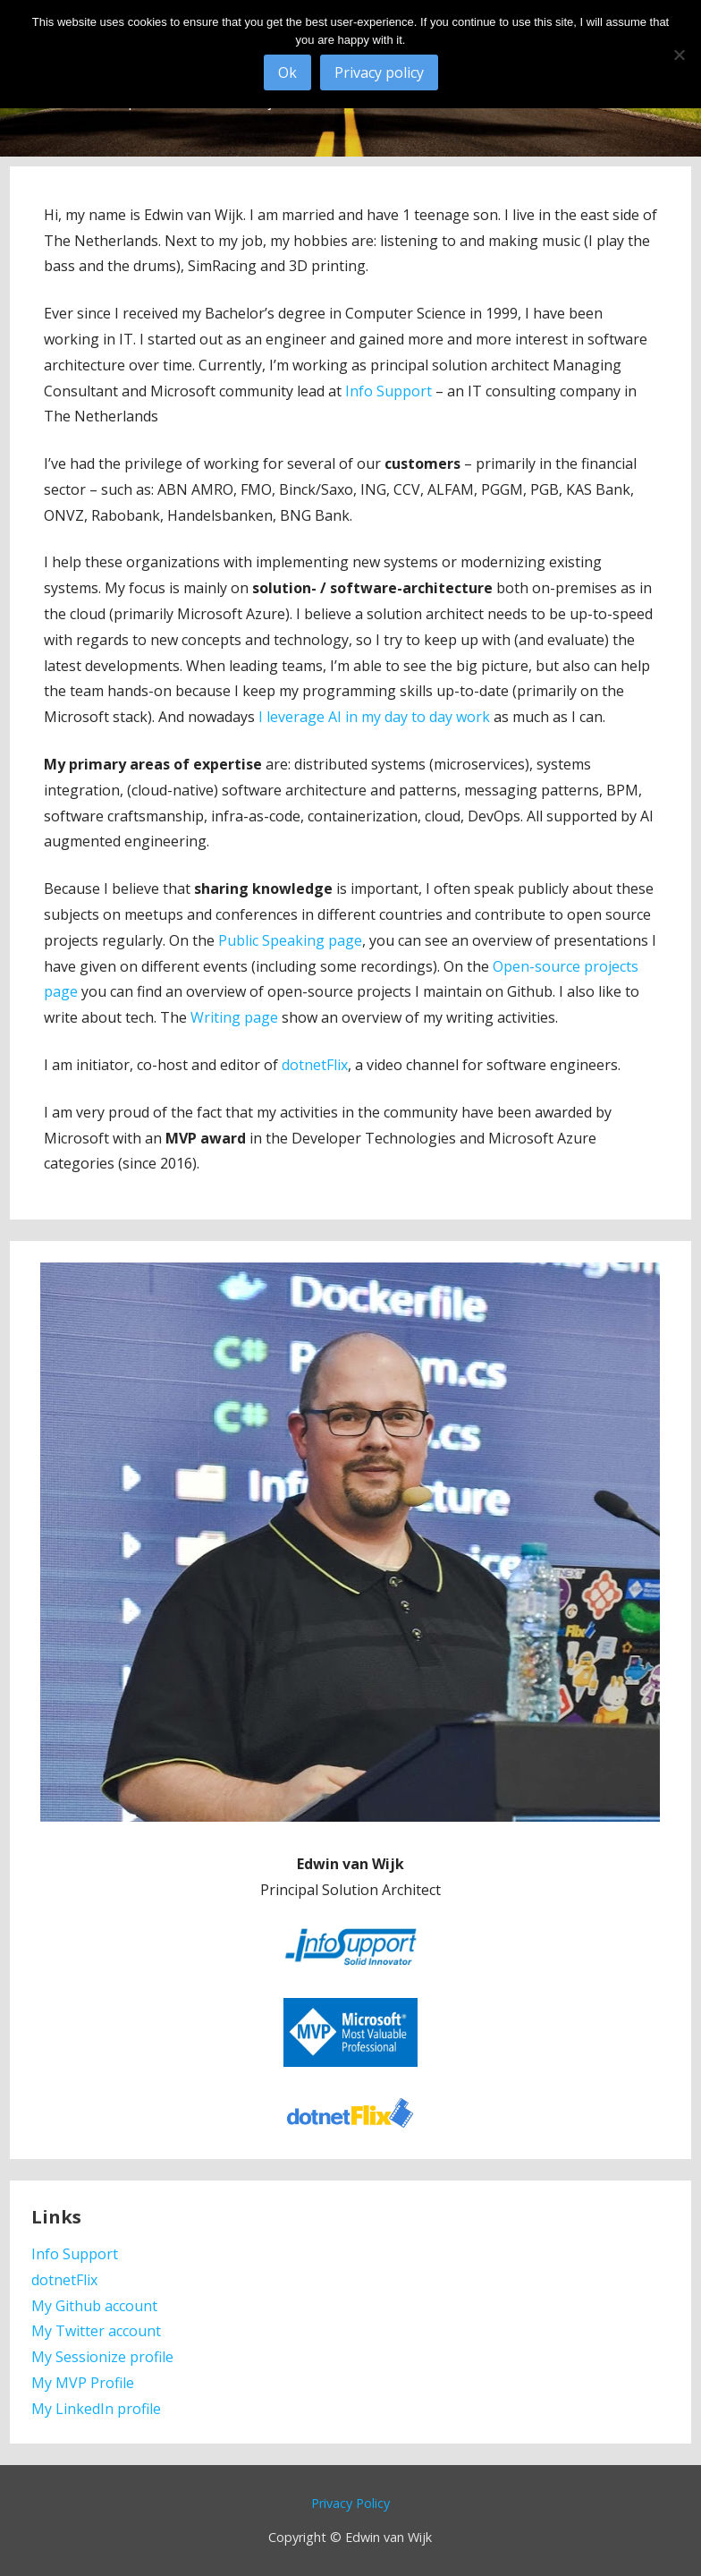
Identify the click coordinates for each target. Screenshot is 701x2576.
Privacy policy (379, 72)
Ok (287, 72)
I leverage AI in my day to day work (374, 717)
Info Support (388, 391)
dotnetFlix (315, 1065)
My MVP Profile (82, 2383)
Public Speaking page (290, 940)
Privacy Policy (350, 2503)
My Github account (94, 2306)
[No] (679, 55)
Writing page (234, 1017)
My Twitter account (96, 2331)
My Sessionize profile (102, 2357)
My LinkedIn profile (96, 2409)
